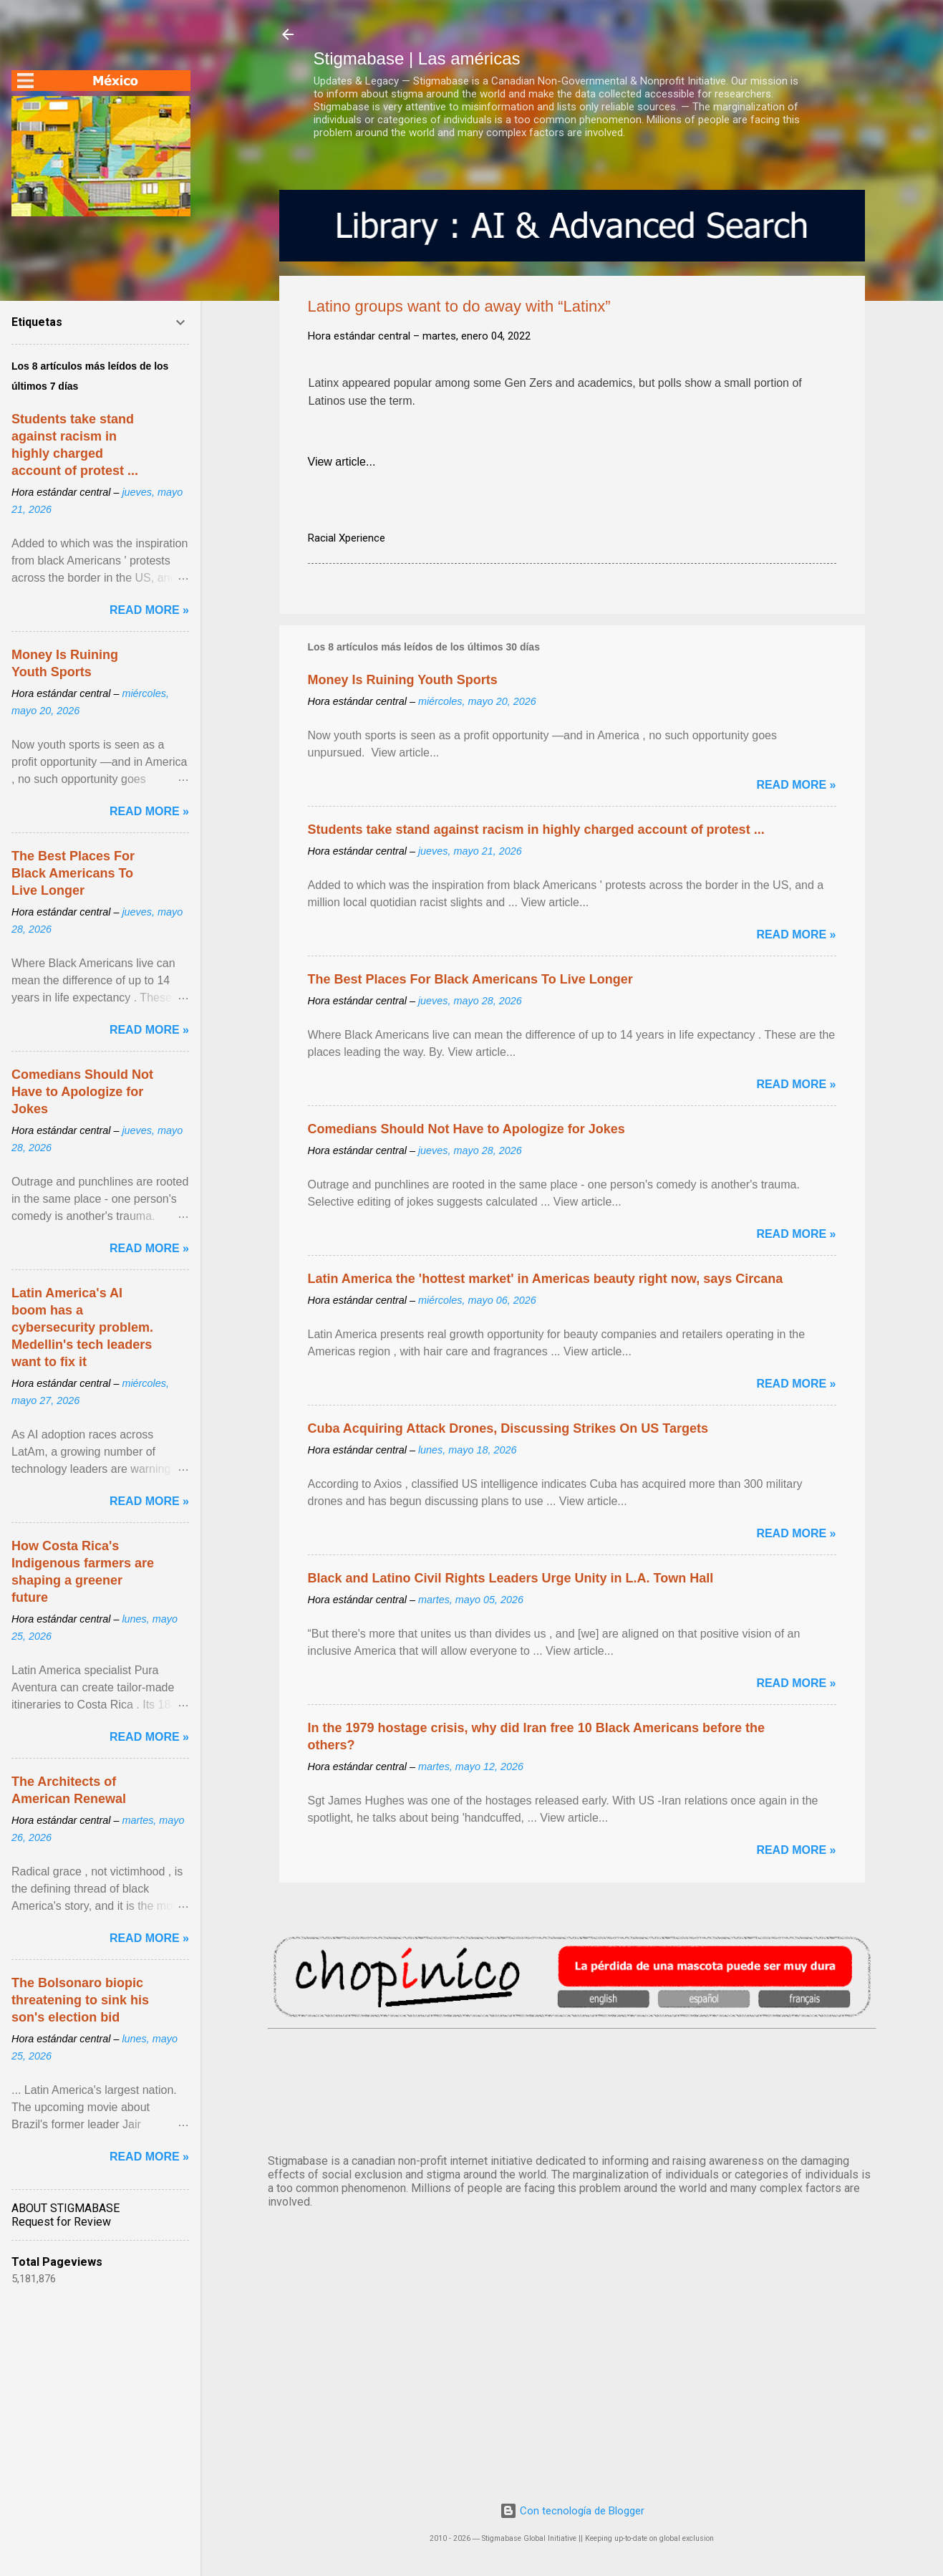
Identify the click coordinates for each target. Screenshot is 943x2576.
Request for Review (61, 2222)
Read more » (796, 785)
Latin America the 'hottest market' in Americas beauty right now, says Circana (545, 1279)
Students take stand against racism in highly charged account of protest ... (536, 829)
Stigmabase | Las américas (417, 58)
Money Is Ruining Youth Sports (403, 680)
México (572, 2089)
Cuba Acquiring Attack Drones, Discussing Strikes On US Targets (508, 1428)
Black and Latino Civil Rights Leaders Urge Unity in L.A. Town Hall (511, 1578)
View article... (342, 462)
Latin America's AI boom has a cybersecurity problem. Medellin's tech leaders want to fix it (82, 1327)
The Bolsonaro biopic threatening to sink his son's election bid (80, 2000)
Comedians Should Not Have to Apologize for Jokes (466, 1129)
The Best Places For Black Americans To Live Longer (470, 979)
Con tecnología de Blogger (572, 2510)
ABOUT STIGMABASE (65, 2208)
